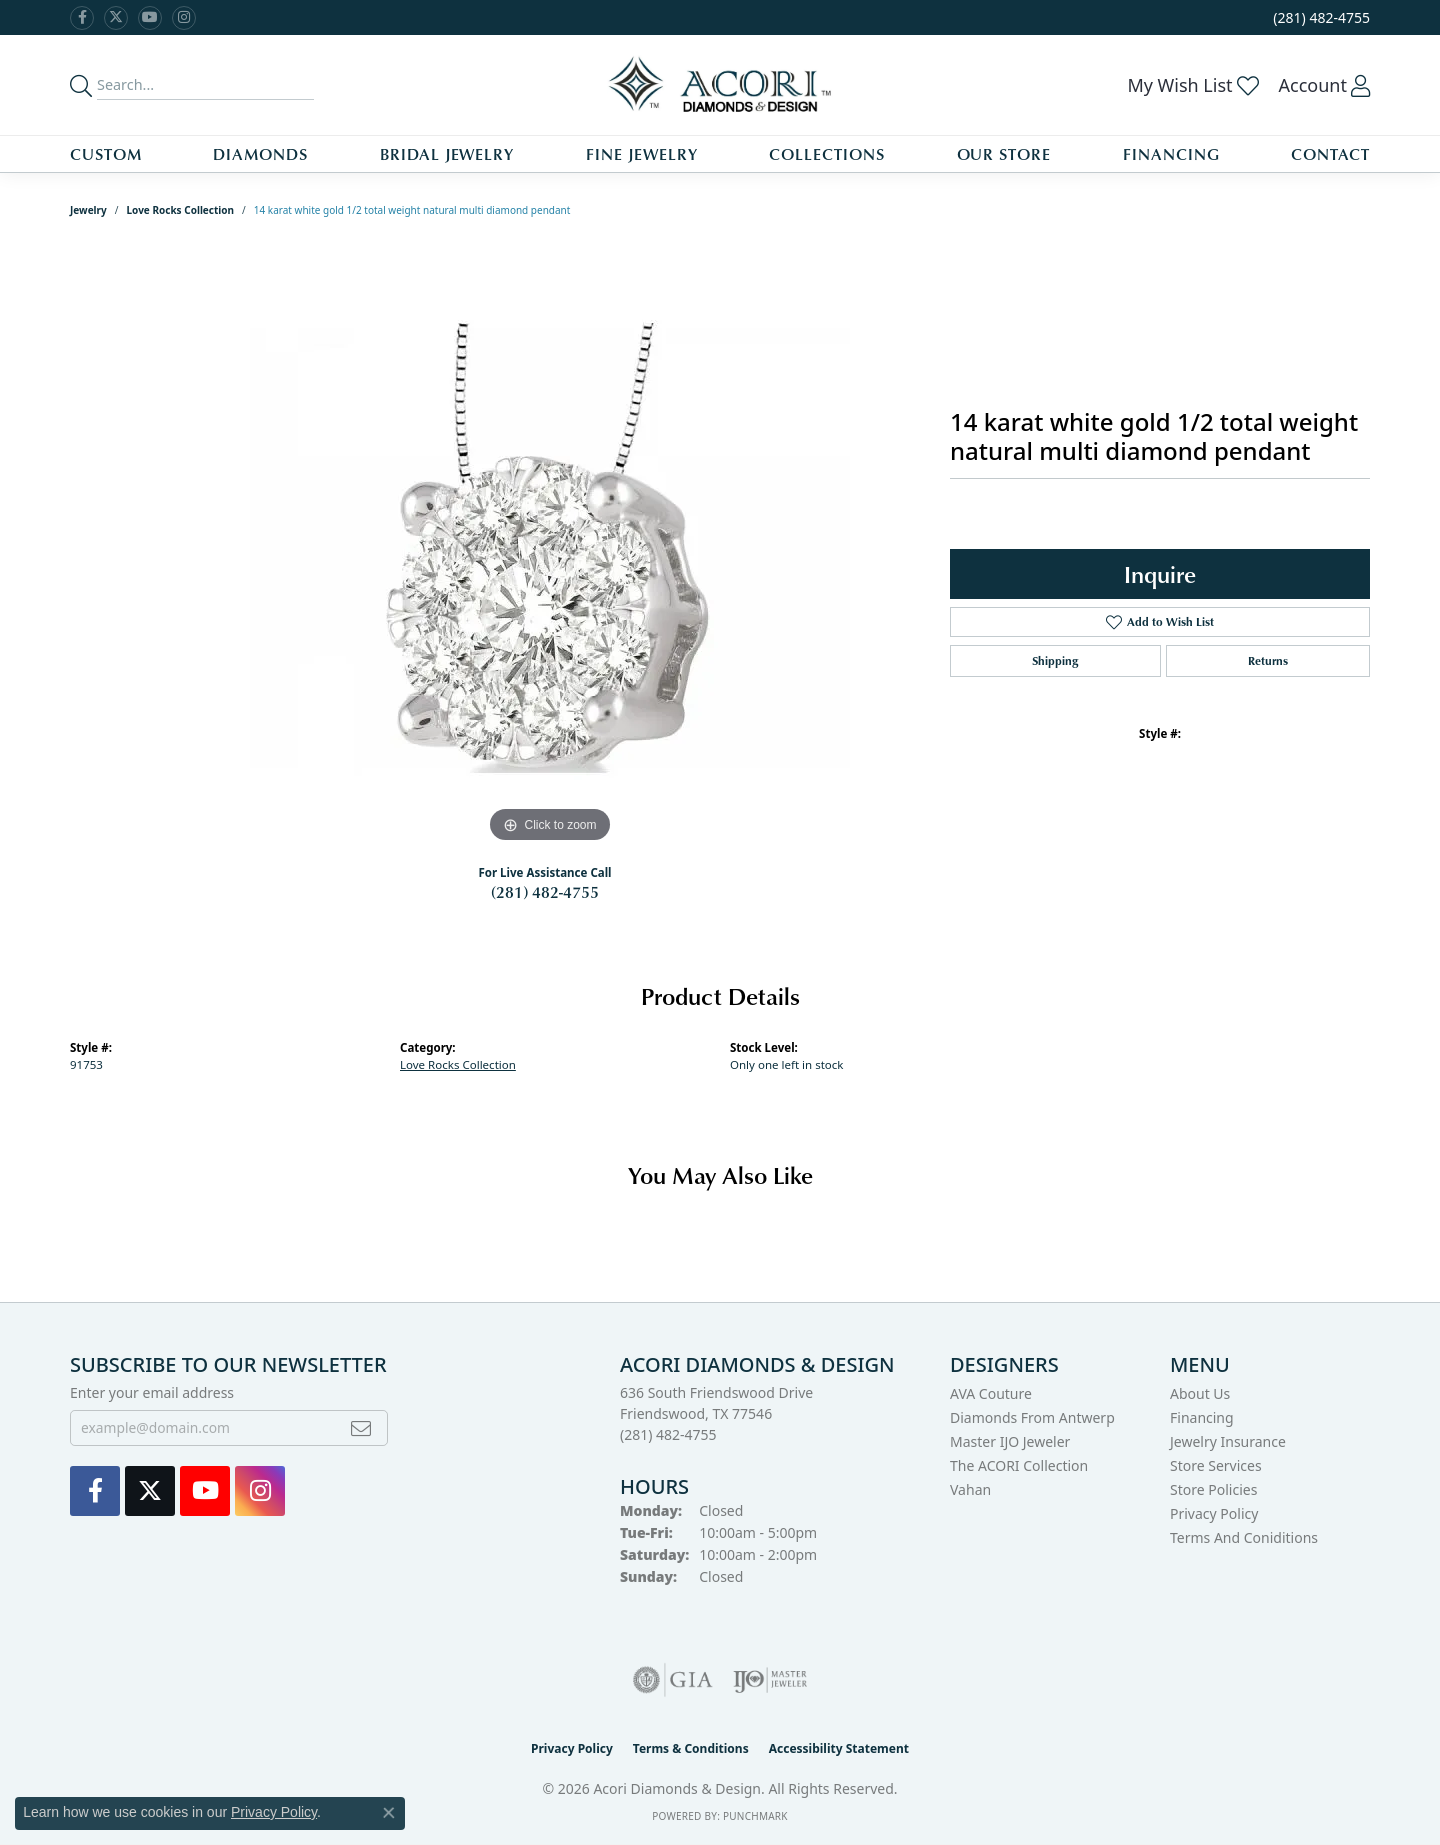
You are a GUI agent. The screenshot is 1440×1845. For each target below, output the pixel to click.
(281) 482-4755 (545, 892)
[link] (1319, 17)
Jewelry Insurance (1228, 1441)
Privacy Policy (1214, 1513)
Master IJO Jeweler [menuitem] (1010, 1441)
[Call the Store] (668, 1434)
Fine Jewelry (642, 154)
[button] (1192, 85)
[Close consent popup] (389, 1813)
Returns (1268, 660)
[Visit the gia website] (673, 1680)
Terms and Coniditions (1244, 1537)
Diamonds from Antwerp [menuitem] (1032, 1417)
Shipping (1055, 660)
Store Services (1216, 1465)
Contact (1330, 154)
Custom (106, 154)
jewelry (88, 210)
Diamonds (260, 154)
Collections (827, 154)
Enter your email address (152, 1392)
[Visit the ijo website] (770, 1680)
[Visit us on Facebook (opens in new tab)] (82, 18)
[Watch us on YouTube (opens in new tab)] (150, 18)
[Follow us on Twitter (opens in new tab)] (116, 18)
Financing (1171, 154)
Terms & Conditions (691, 1748)
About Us (1200, 1393)
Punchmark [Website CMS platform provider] (755, 1816)
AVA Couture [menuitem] (991, 1393)
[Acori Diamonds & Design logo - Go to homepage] (720, 85)
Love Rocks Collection (181, 210)
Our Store (1004, 154)
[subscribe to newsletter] (361, 1428)
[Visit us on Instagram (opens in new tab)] (184, 18)
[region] (550, 548)
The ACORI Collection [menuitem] (1019, 1465)
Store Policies (1213, 1489)
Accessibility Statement (839, 1748)
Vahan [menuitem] (970, 1489)
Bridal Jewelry (447, 154)
